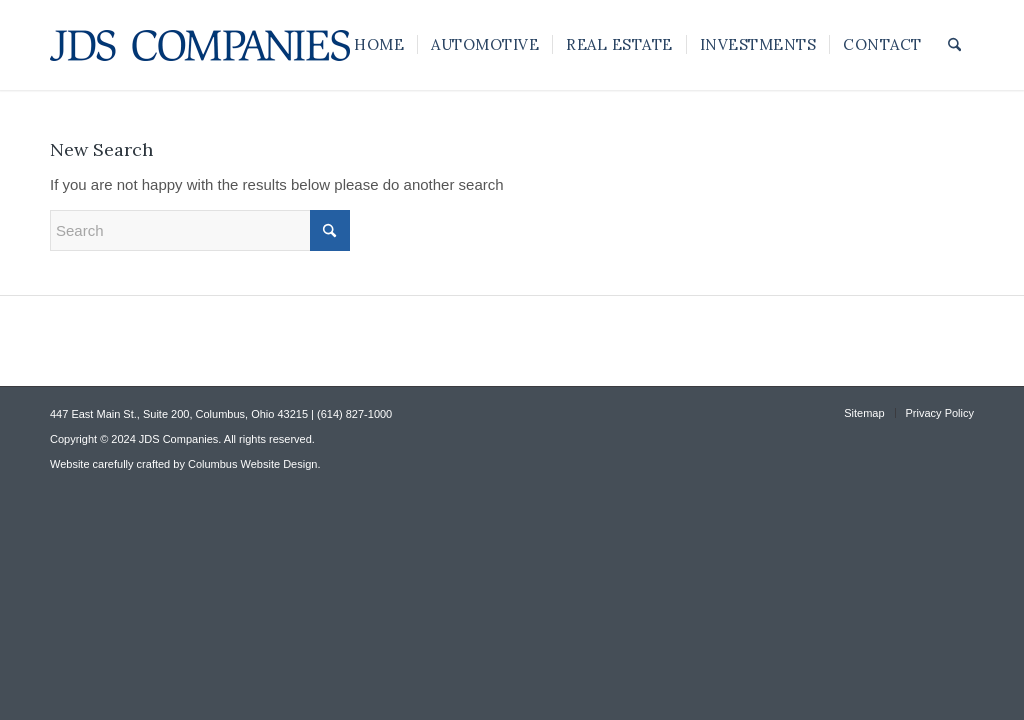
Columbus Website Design (252, 464)
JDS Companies (178, 439)
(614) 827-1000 (354, 414)
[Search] (954, 45)
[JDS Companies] (200, 45)
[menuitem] (379, 45)
